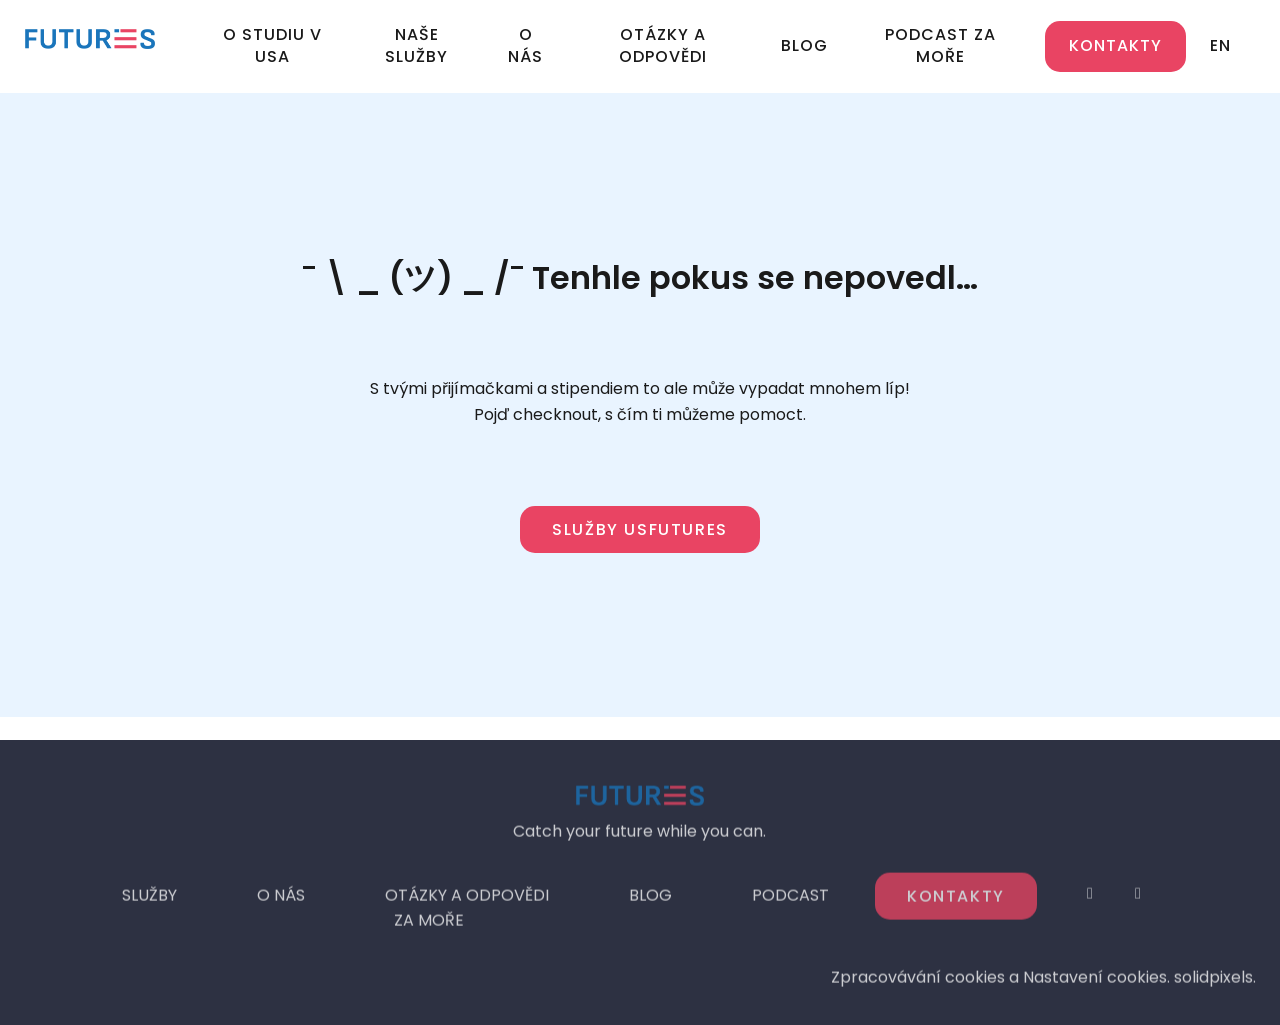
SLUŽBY (149, 900)
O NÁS (281, 900)
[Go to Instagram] (1090, 899)
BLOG (650, 900)
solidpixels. (1215, 982)
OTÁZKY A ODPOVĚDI (467, 900)
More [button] (958, 46)
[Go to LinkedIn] (1138, 899)
